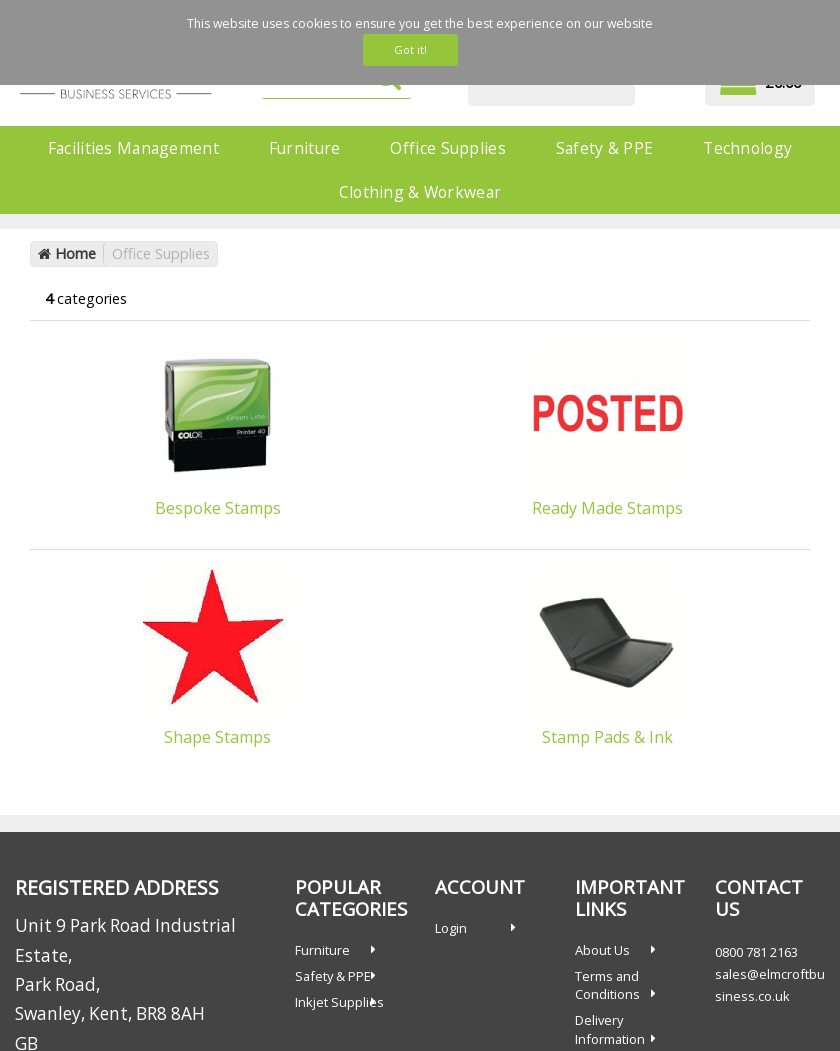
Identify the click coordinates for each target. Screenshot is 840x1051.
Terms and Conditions (607, 985)
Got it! (410, 49)
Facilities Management (133, 148)
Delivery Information (610, 1029)
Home (67, 253)
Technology (747, 148)
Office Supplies (447, 148)
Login (451, 928)
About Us (602, 950)
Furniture (305, 148)
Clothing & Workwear (420, 192)
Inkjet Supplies (339, 1002)
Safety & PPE (604, 148)
